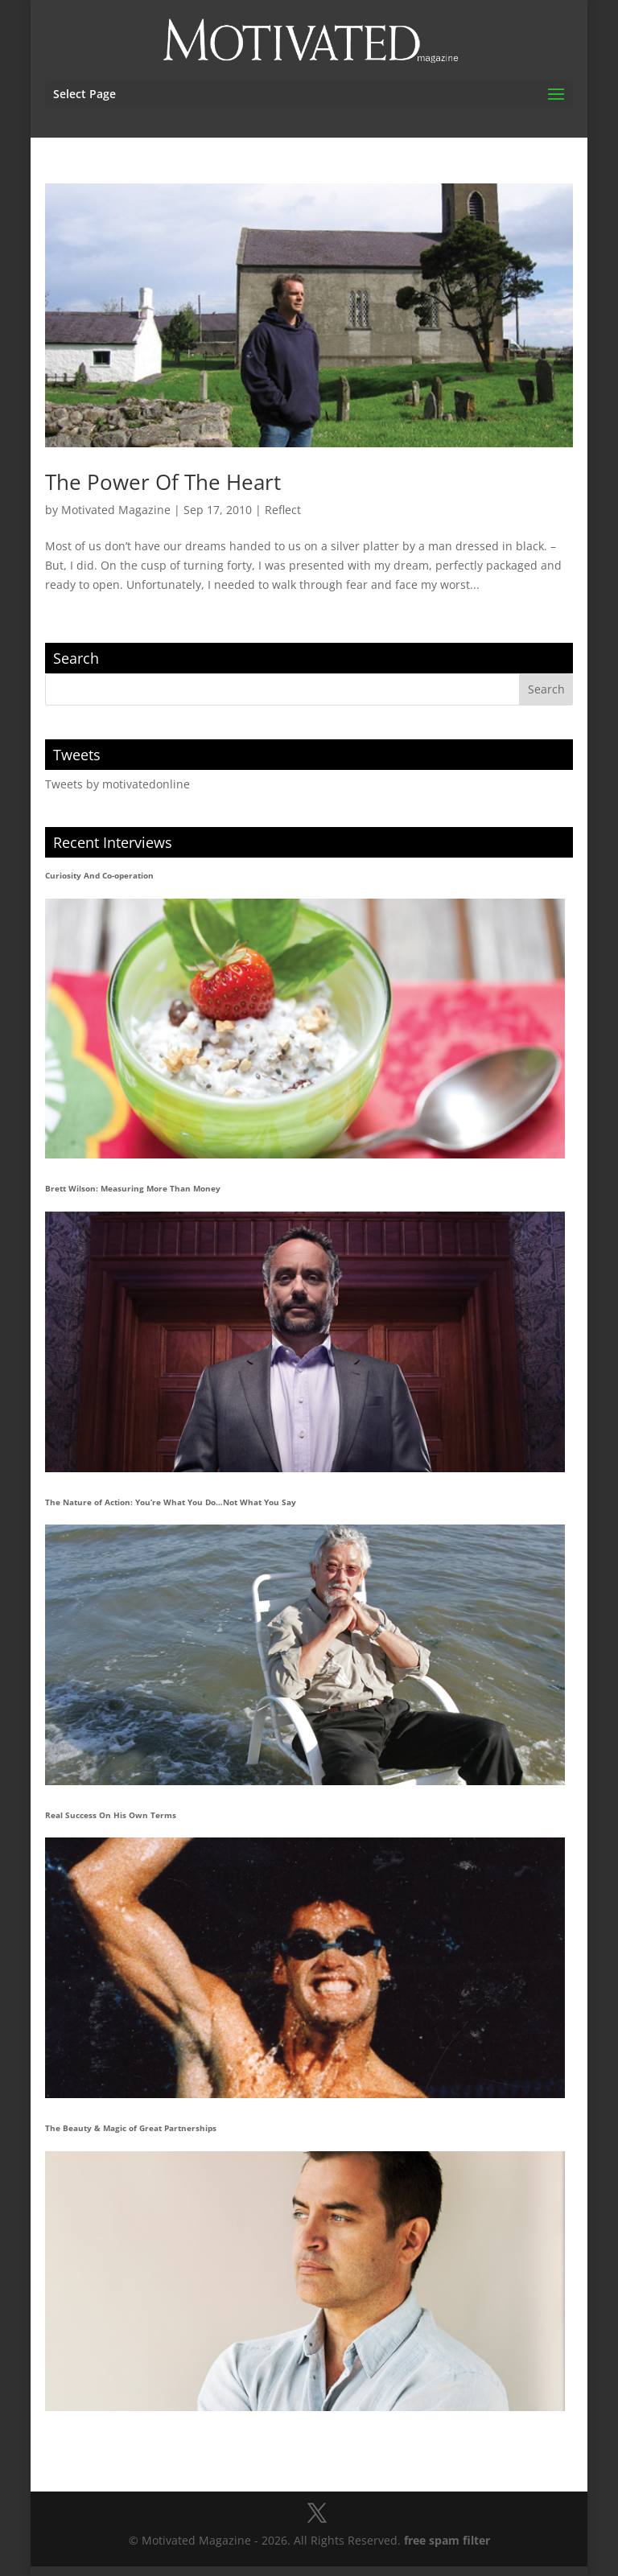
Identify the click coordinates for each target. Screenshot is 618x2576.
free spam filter (447, 2540)
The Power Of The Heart (163, 481)
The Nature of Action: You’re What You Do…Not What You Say (170, 1502)
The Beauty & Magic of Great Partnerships (130, 2128)
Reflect (283, 509)
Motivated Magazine (116, 509)
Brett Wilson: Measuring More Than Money (132, 1188)
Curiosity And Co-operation (99, 875)
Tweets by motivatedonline (117, 784)
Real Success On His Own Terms (110, 1815)
